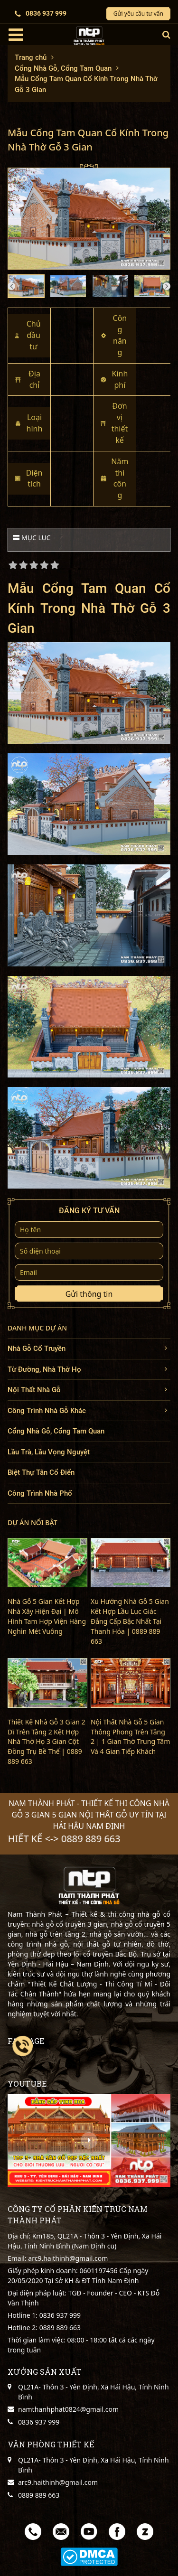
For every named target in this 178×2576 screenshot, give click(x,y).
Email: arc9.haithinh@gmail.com (58, 2258)
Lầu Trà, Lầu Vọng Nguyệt (49, 1452)
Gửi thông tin (89, 1294)
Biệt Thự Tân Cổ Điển (41, 1472)
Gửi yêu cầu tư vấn (138, 13)
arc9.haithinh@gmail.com (58, 2482)
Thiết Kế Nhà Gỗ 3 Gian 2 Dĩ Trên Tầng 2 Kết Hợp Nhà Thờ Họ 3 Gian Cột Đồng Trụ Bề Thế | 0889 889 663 (46, 1741)
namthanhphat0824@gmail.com (68, 2409)
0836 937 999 (40, 13)
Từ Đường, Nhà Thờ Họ (44, 1369)
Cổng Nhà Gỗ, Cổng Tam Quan (56, 1431)
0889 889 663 (59, 2327)
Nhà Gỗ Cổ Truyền (37, 1348)
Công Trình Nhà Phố (40, 1493)
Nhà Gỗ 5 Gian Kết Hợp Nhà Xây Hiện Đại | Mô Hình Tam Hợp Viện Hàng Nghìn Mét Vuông (47, 1616)
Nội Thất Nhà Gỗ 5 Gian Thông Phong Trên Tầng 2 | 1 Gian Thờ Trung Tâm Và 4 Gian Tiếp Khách (130, 1736)
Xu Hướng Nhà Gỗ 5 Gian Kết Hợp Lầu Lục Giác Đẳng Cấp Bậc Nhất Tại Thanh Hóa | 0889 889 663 (130, 1621)
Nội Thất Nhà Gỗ (34, 1390)
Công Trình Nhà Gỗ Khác (47, 1410)
